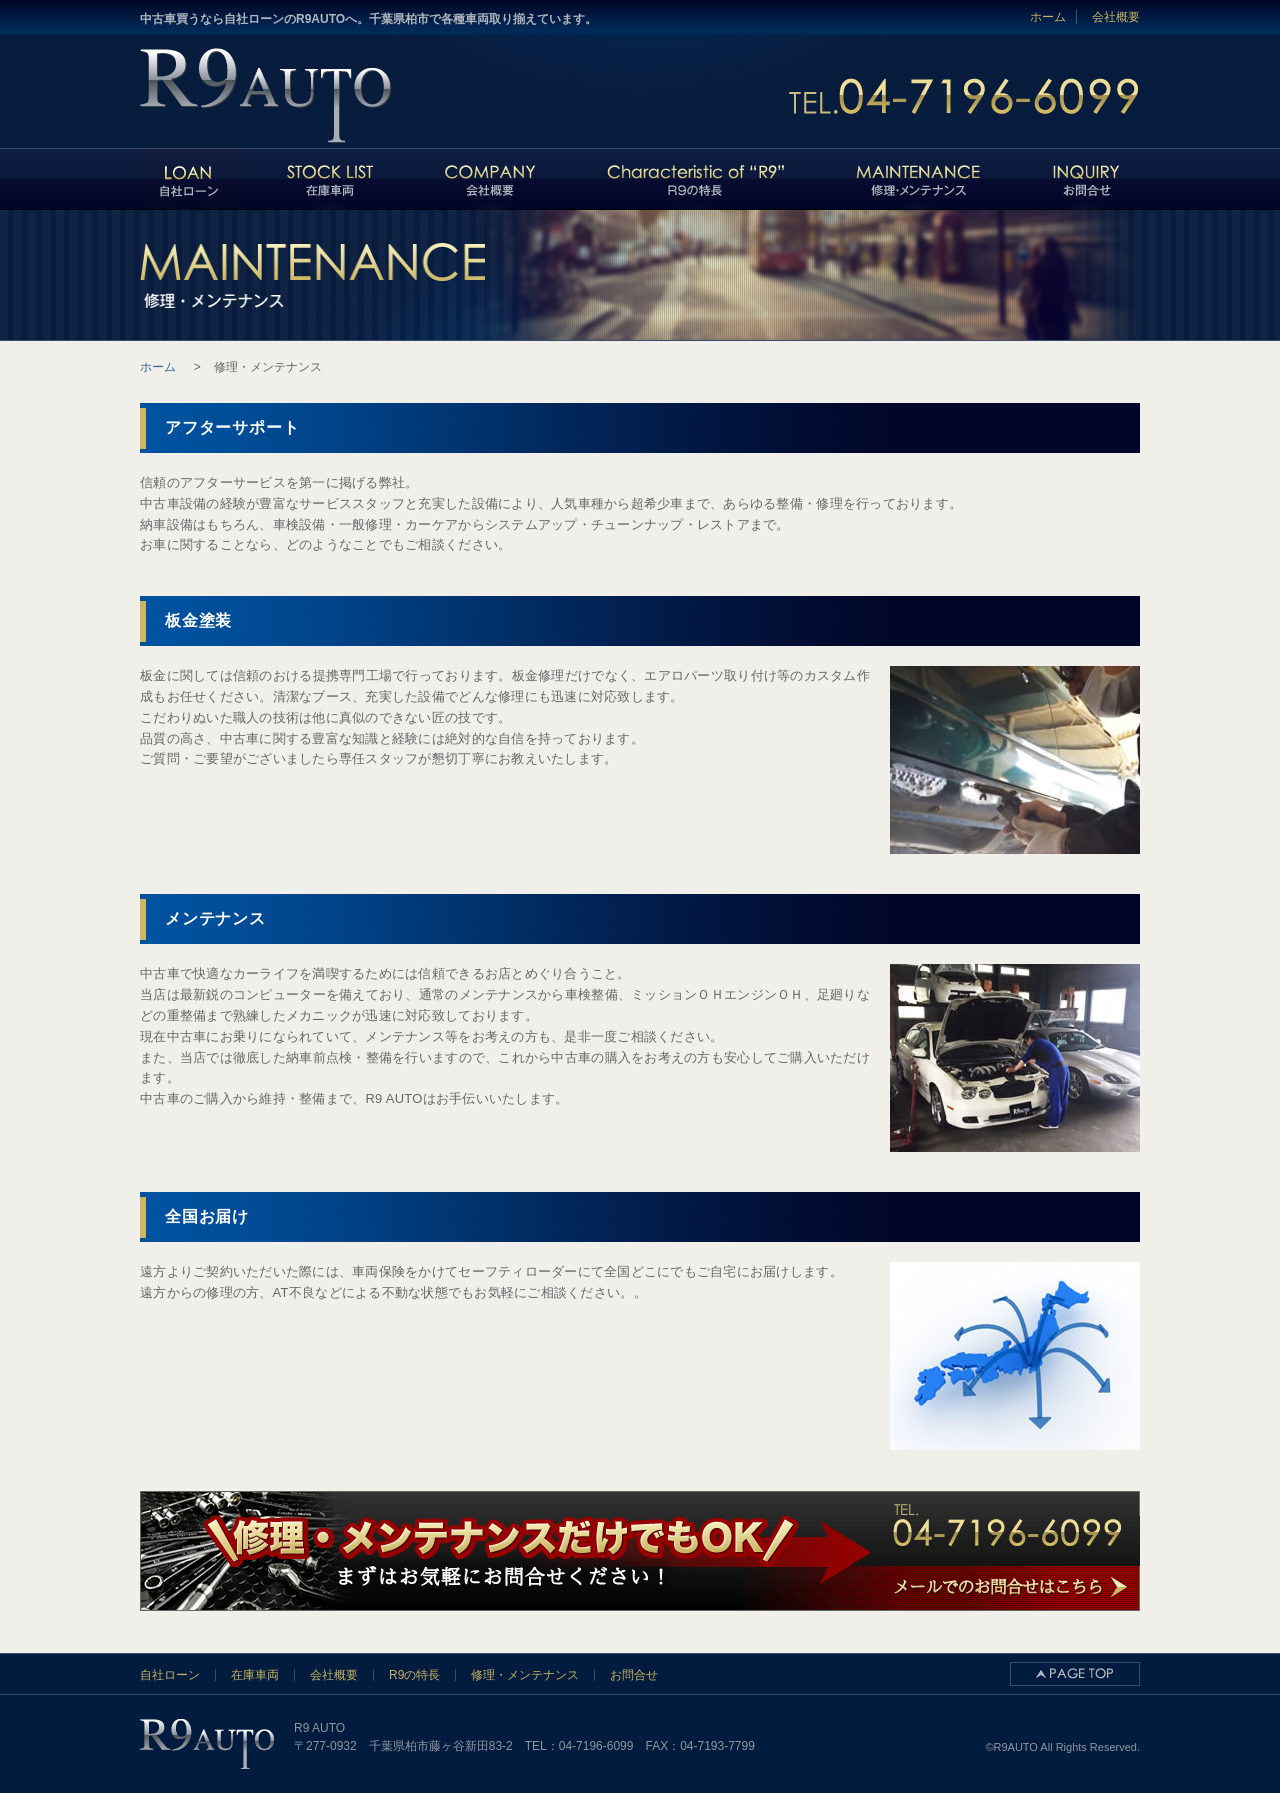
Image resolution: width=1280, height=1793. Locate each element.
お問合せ (634, 1675)
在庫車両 (255, 1675)
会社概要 (1116, 17)
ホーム (1048, 17)
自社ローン (170, 1675)
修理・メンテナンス (525, 1675)
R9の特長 (414, 1675)
